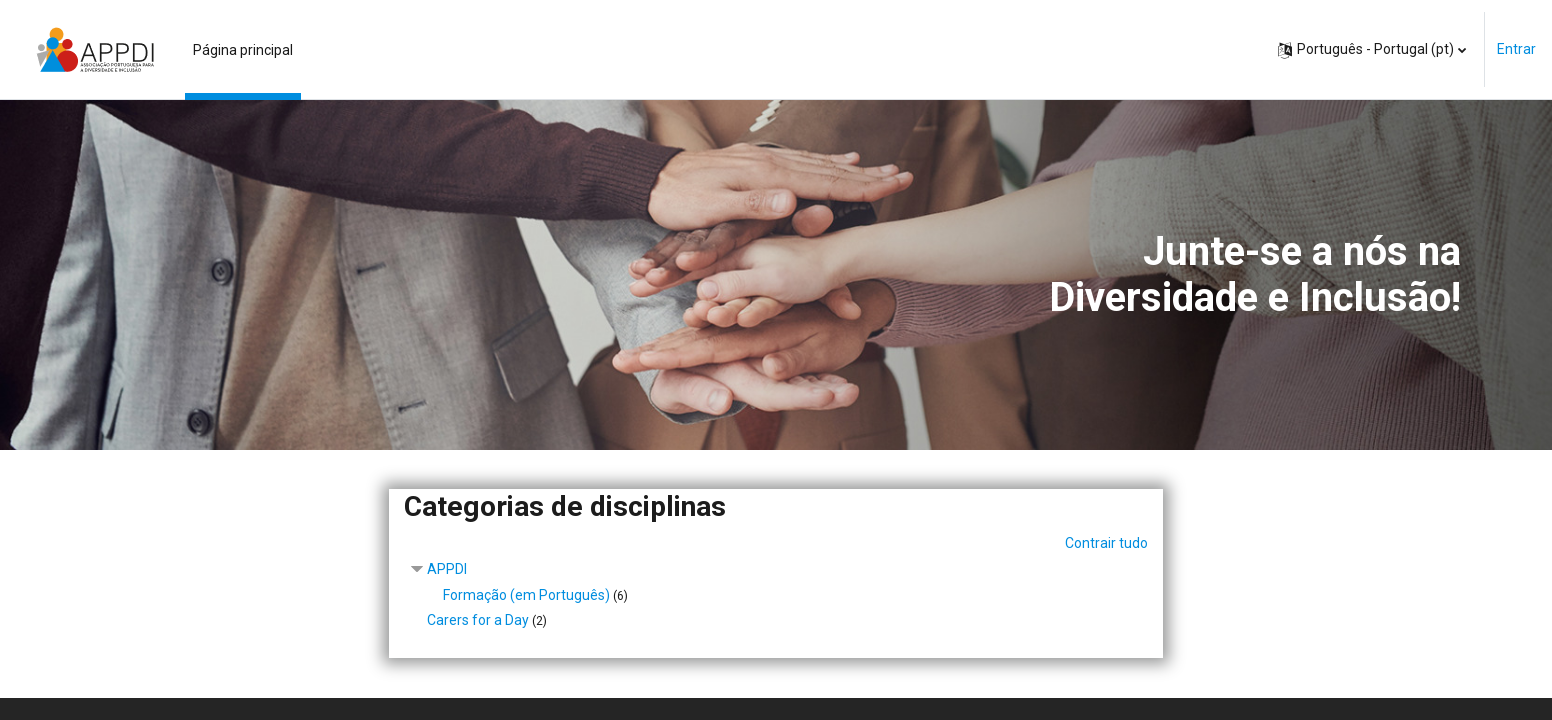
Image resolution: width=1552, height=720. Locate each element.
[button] (1372, 49)
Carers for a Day (478, 620)
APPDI (447, 569)
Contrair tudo (1106, 543)
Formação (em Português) (526, 595)
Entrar (1516, 49)
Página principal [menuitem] (243, 50)
